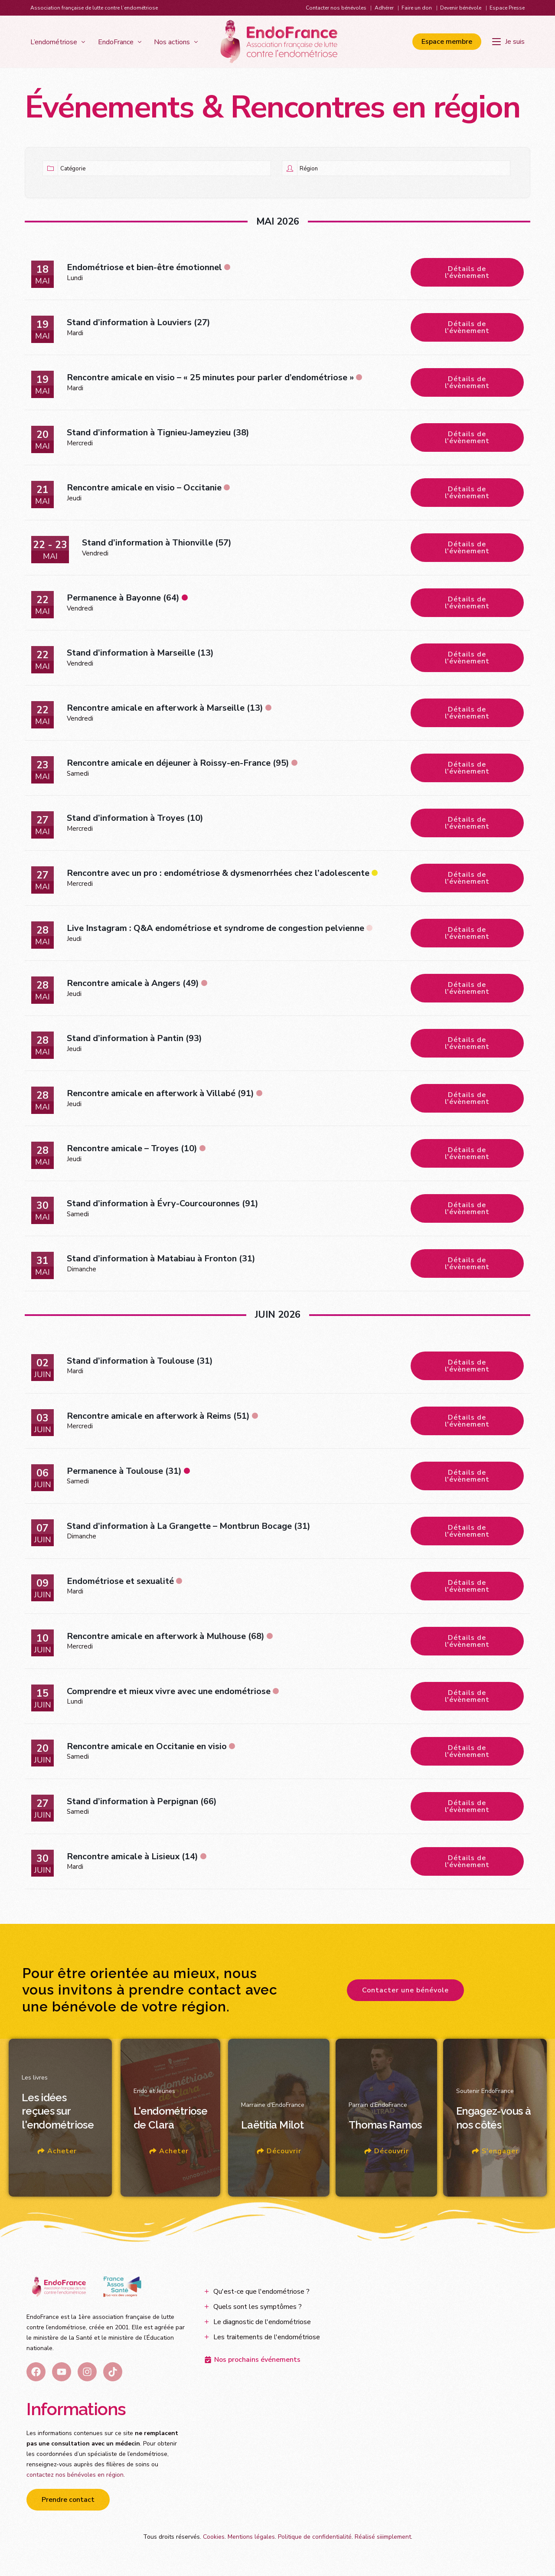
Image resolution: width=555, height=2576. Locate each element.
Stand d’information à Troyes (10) (135, 818)
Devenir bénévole (460, 7)
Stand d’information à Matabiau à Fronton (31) (161, 1258)
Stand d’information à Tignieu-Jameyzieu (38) (158, 432)
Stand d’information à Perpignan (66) (142, 1801)
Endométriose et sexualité (120, 1581)
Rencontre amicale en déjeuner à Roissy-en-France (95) (178, 763)
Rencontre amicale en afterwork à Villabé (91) (160, 1093)
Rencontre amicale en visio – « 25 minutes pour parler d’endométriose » (210, 377)
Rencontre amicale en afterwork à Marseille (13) (165, 708)
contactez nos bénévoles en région (75, 2475)
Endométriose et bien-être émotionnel (144, 267)
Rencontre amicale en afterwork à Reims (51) (158, 1416)
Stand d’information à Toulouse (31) (140, 1361)
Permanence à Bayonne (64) (123, 598)
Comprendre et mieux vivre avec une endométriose (169, 1691)
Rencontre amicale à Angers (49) (133, 983)
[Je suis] (508, 41)
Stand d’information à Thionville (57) (157, 543)
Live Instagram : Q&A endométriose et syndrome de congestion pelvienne (215, 928)
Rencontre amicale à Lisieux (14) (132, 1856)
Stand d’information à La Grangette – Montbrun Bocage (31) (188, 1526)
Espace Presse (507, 7)
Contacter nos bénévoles (336, 7)
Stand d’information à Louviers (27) (138, 322)
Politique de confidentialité (315, 2537)
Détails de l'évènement (467, 272)
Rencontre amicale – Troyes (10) (132, 1148)
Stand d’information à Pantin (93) (134, 1038)
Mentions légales (251, 2537)
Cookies (214, 2537)
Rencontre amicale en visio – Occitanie (144, 487)
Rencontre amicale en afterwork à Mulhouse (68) (165, 1636)
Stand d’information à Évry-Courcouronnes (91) (162, 1203)
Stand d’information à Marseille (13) (140, 653)
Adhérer (384, 7)
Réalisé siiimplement (383, 2537)
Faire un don (417, 7)
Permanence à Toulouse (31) (124, 1471)
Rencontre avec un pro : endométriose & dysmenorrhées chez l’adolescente (218, 873)
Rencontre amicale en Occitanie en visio (147, 1746)
